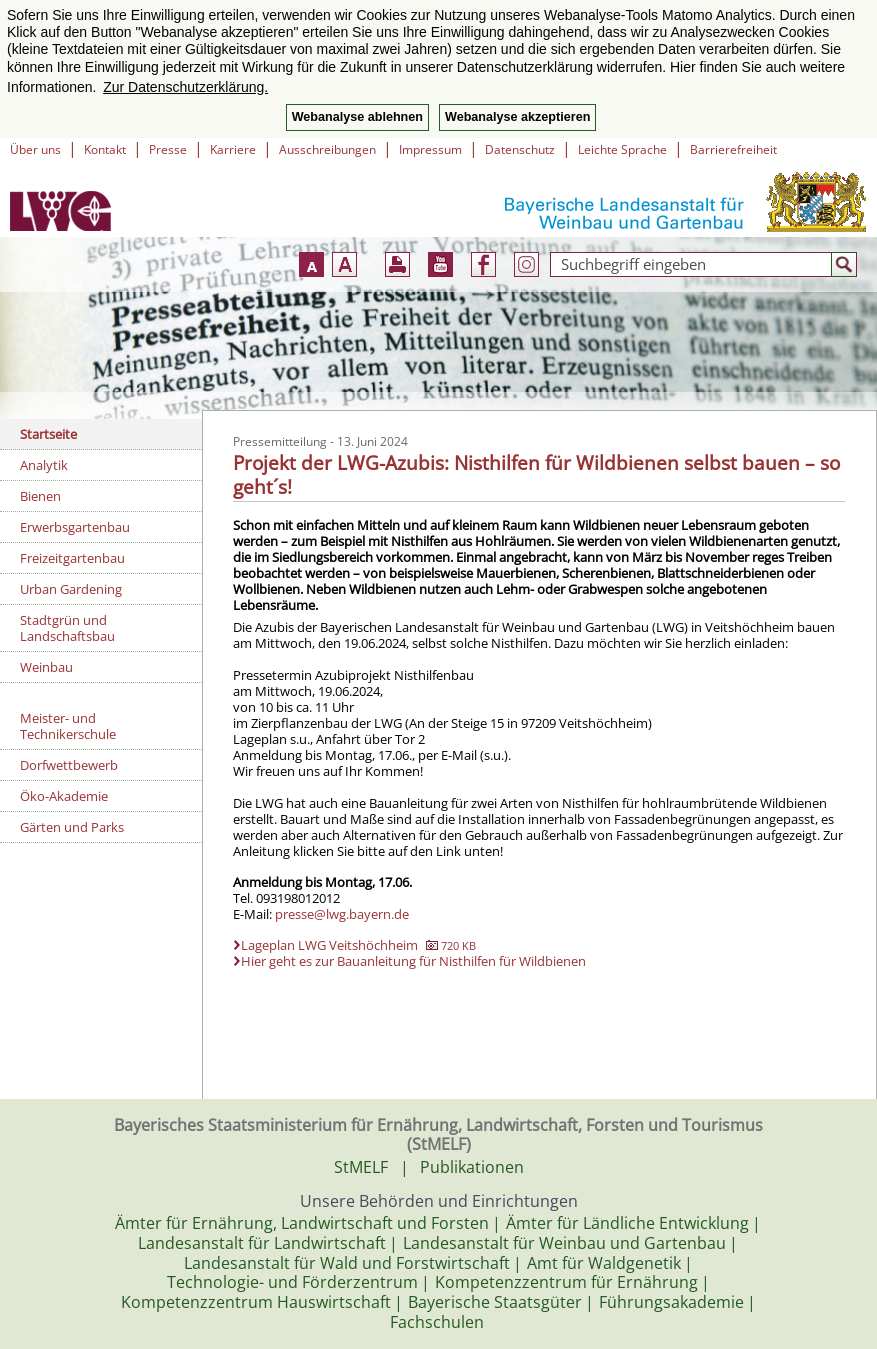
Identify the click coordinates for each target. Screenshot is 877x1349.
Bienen (40, 496)
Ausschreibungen (327, 149)
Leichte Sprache (622, 149)
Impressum (430, 149)
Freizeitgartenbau (72, 558)
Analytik (44, 465)
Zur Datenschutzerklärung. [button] (185, 87)
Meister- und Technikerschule (68, 726)
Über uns (35, 149)
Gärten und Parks (72, 827)
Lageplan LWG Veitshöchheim (358, 945)
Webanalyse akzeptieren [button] (517, 117)
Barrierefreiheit (733, 149)
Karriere (233, 149)
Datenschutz (520, 149)
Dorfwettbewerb (69, 765)
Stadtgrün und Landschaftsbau (67, 628)
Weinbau (46, 667)
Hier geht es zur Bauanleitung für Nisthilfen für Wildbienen (413, 961)
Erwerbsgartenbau (75, 527)
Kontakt (105, 149)
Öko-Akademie (64, 796)
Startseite (48, 434)
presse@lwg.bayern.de (342, 914)
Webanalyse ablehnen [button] (357, 117)
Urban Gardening (71, 589)
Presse (168, 149)
